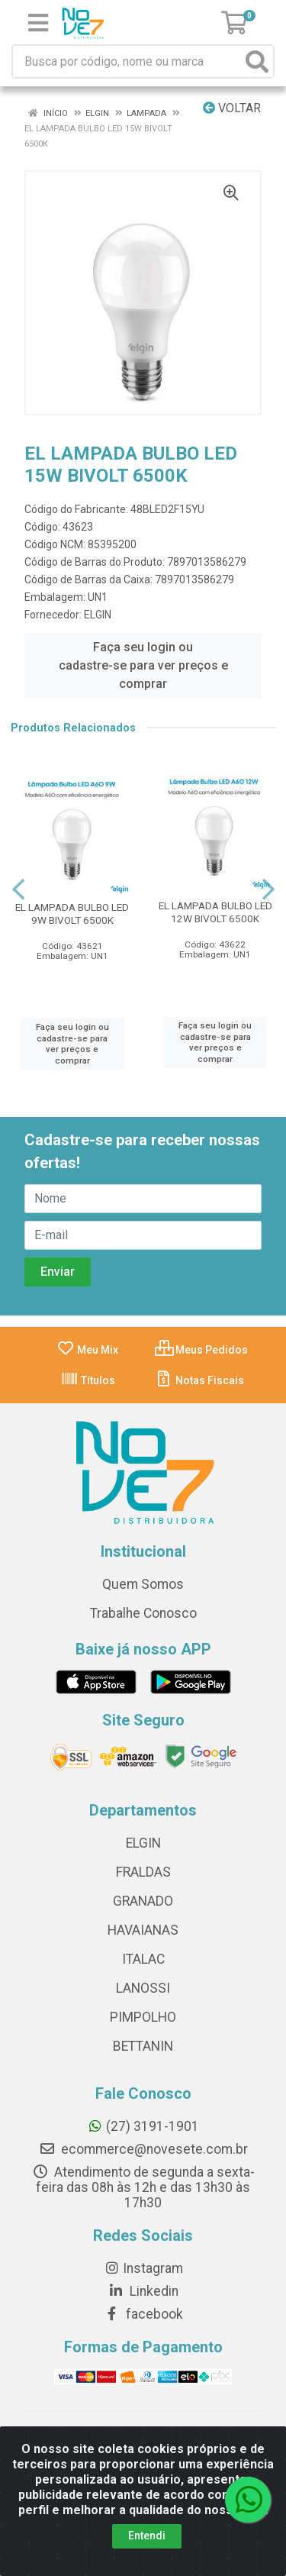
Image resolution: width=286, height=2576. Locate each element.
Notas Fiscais (199, 1380)
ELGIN (97, 614)
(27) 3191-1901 (143, 2126)
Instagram (143, 2268)
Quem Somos (143, 1584)
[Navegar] (18, 889)
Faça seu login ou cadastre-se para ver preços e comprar (143, 665)
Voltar (232, 108)
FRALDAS (143, 1872)
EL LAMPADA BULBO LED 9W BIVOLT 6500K (72, 913)
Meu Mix (87, 1350)
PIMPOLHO (143, 2017)
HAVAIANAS (143, 1930)
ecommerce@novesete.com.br (143, 2149)
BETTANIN (143, 2046)
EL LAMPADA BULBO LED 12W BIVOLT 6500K (215, 912)
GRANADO (143, 1901)
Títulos (87, 1380)
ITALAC (143, 1959)
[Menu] (38, 23)
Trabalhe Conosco (143, 1613)
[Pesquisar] (257, 61)
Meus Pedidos (201, 1350)
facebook (143, 2314)
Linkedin (143, 2291)
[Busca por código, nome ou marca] (127, 61)
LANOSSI (143, 1988)
